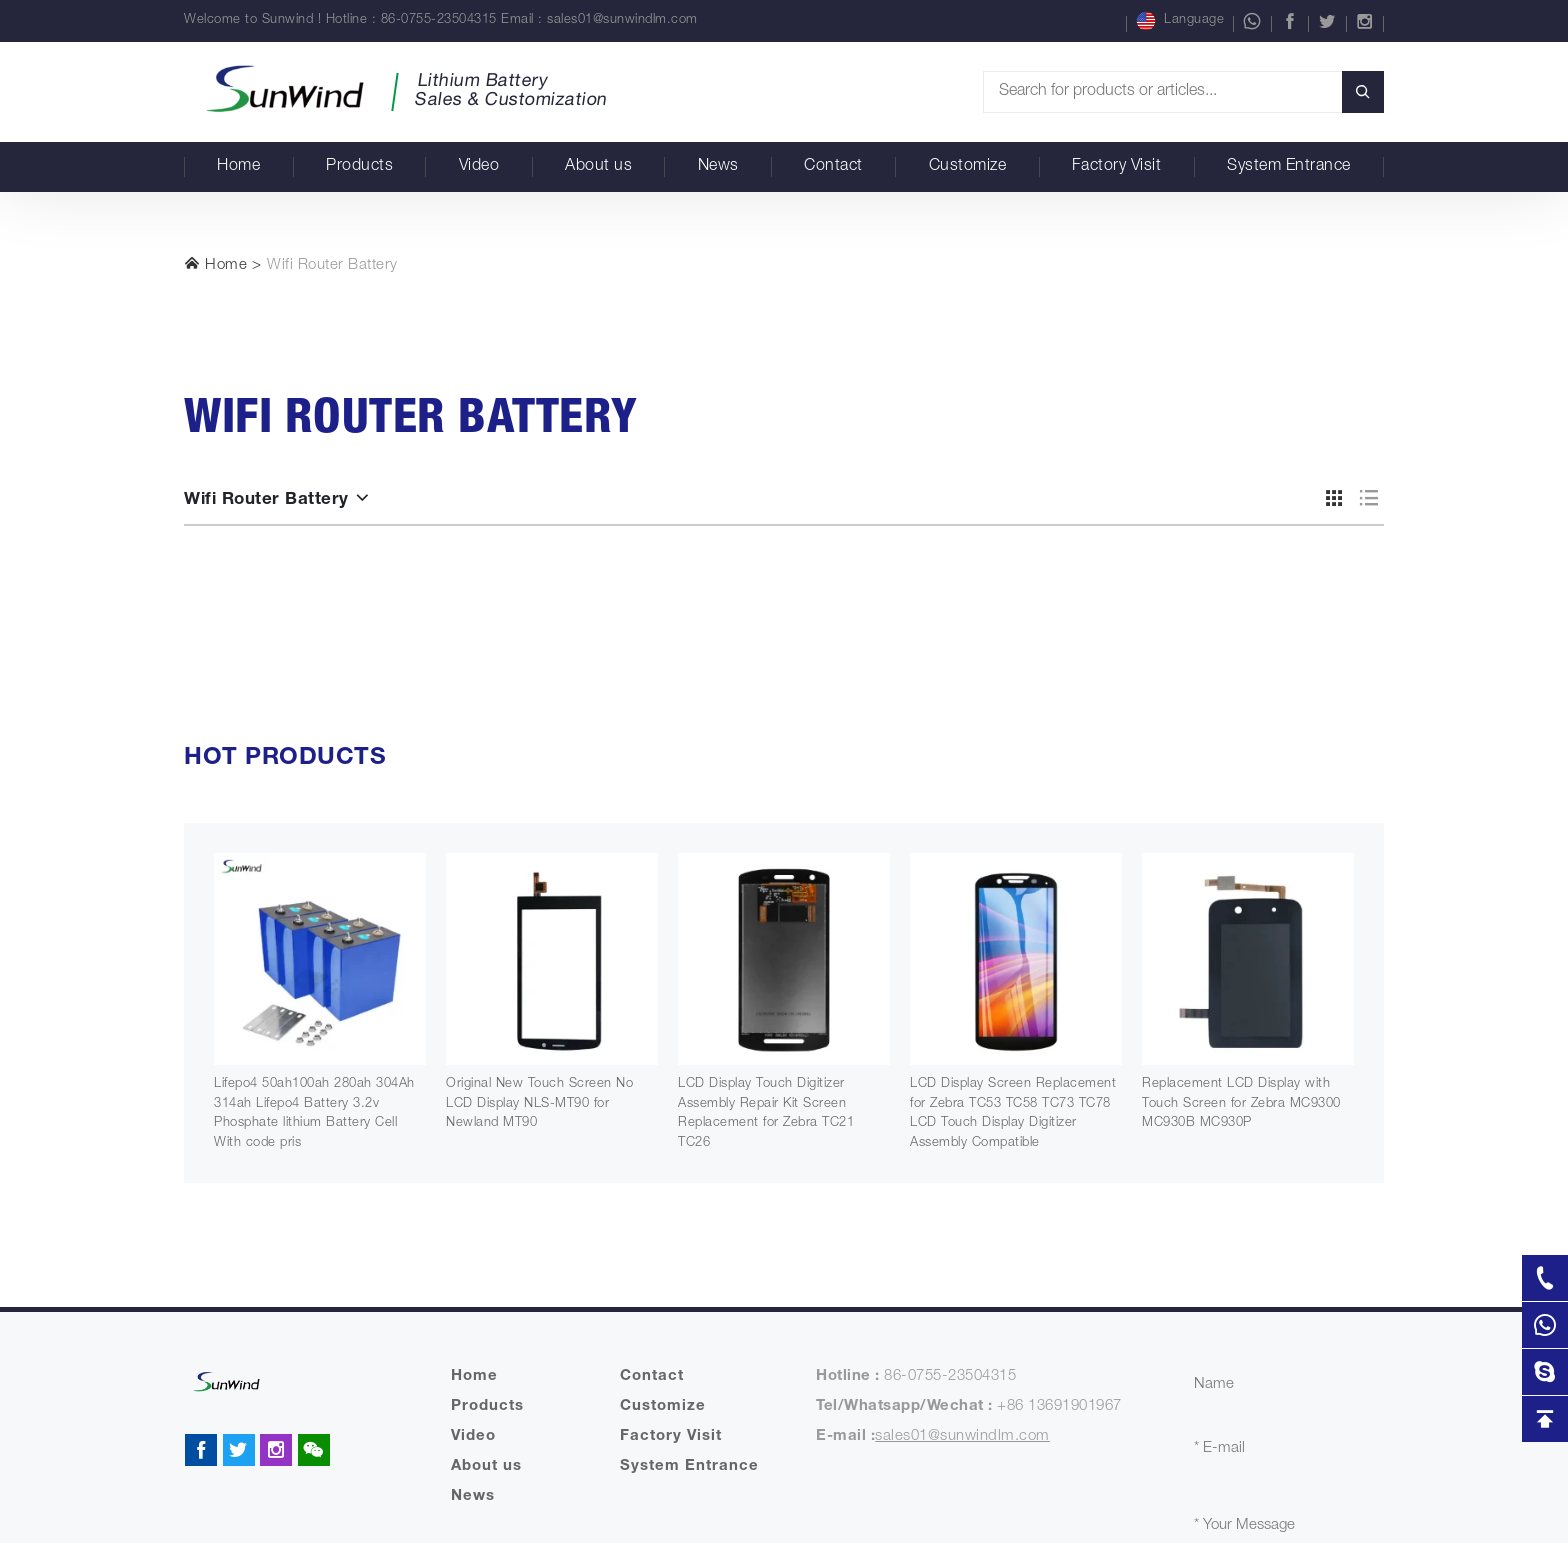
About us (598, 167)
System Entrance (1289, 167)
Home (238, 167)
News (718, 167)
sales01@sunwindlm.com (622, 20)
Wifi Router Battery (332, 265)
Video (479, 167)
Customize (968, 167)
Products (359, 167)
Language (1180, 21)
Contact (833, 167)
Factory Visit (1117, 167)
